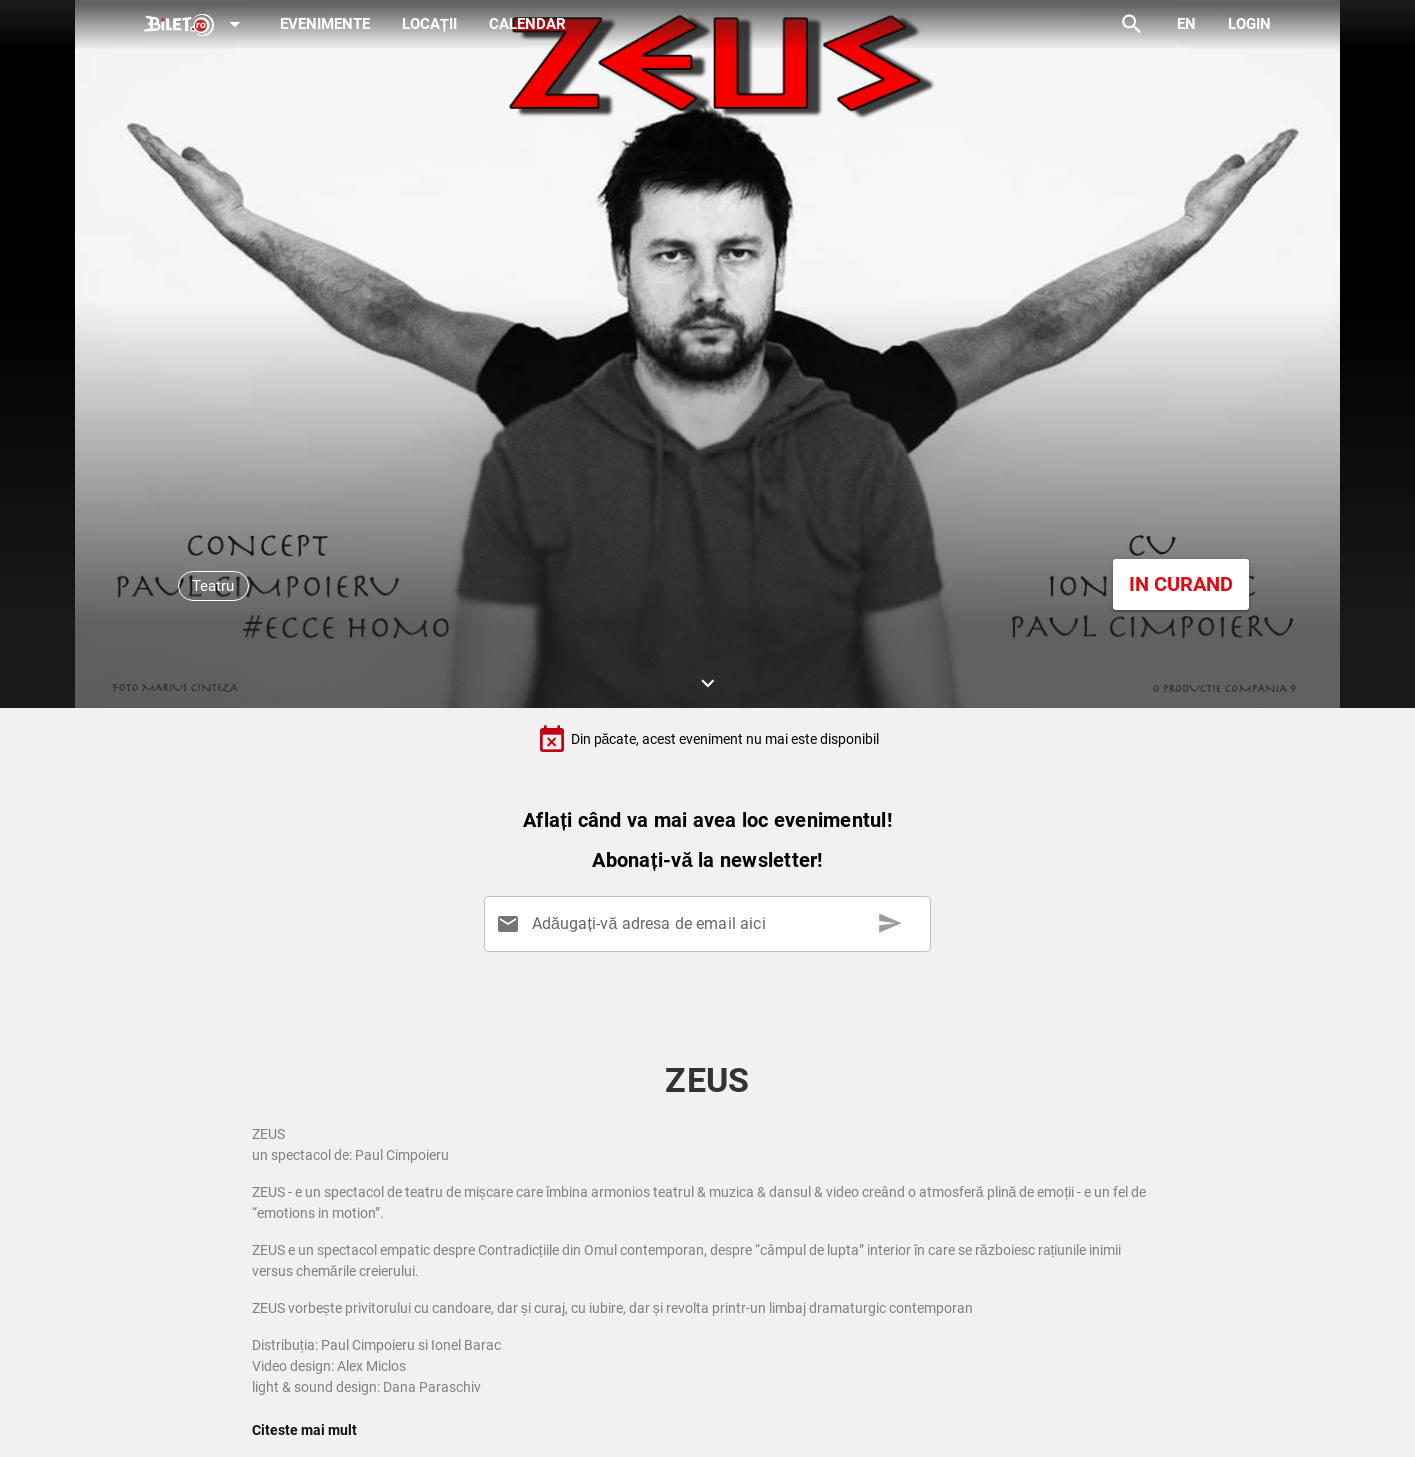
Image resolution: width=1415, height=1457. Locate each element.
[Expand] (196, 25)
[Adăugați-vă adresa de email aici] (711, 924)
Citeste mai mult (304, 1430)
